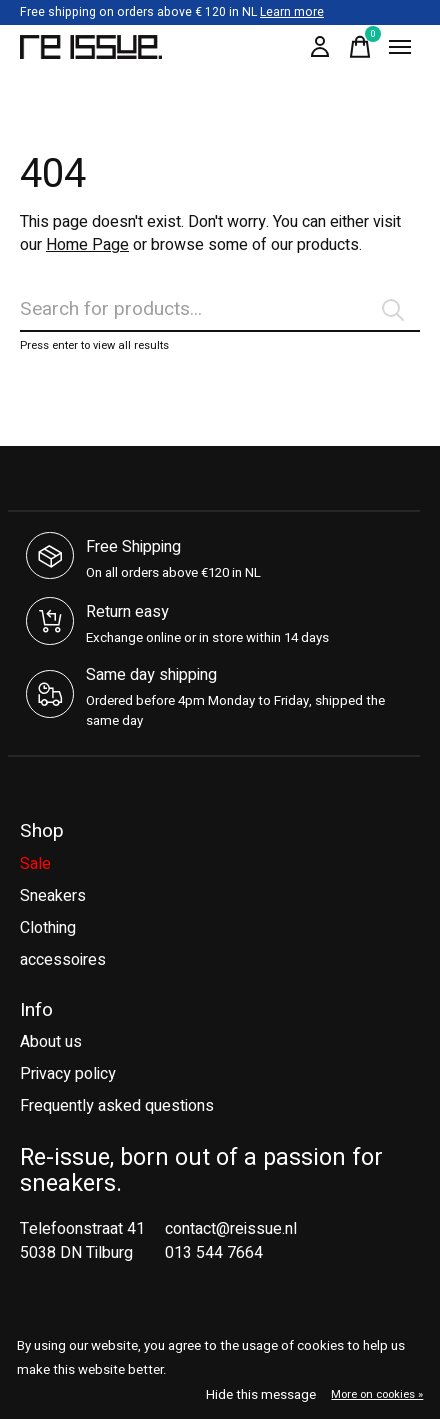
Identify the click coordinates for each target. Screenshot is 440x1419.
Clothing (48, 928)
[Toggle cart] (360, 47)
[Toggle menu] (400, 47)
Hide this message (261, 1395)
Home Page (87, 245)
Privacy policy (68, 1074)
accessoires (63, 960)
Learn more (292, 12)
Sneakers (53, 896)
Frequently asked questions (117, 1106)
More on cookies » (377, 1394)
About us (51, 1042)
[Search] (220, 310)
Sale (35, 864)
